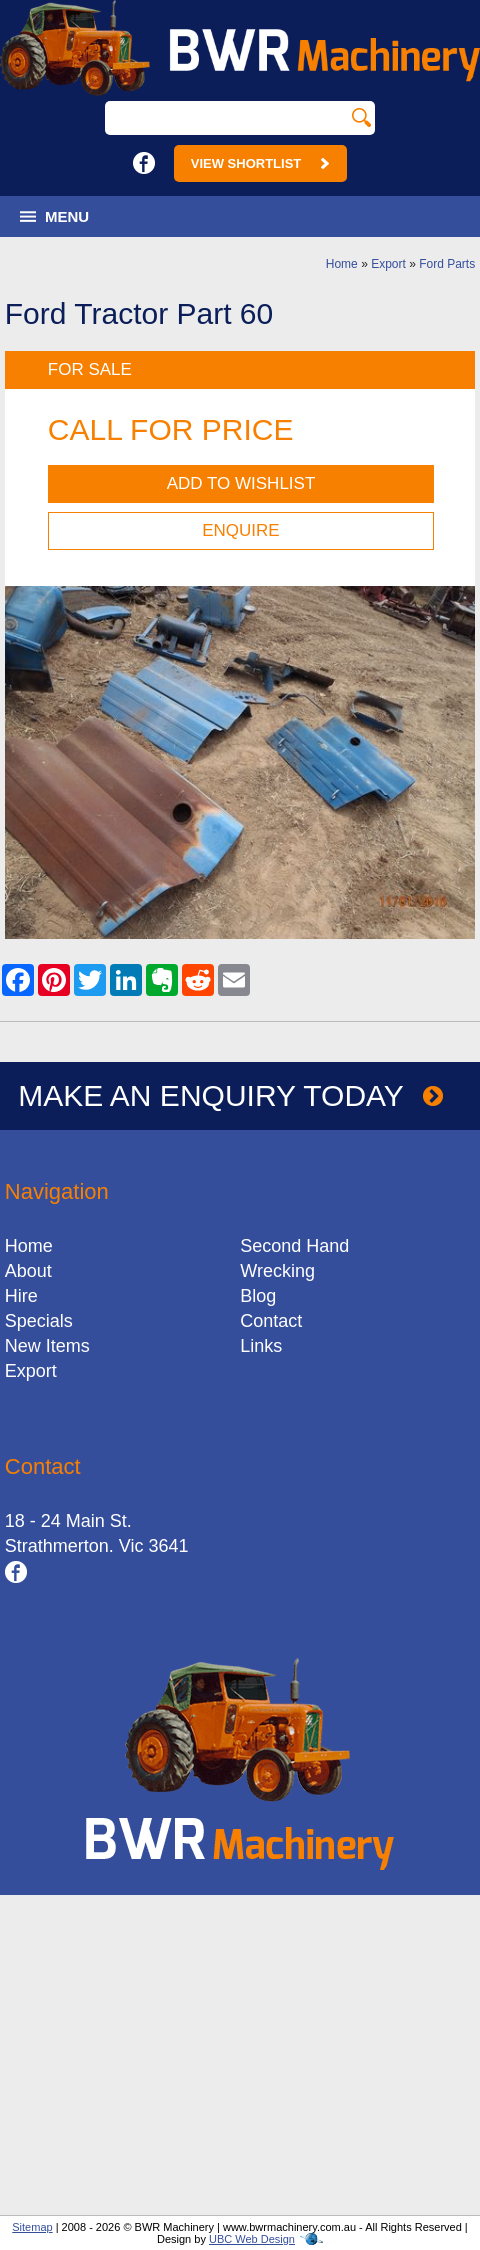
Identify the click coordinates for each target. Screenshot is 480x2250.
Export (388, 264)
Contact (271, 1321)
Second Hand (294, 1246)
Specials (39, 1321)
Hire (21, 1296)
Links (261, 1346)
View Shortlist (260, 163)
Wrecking (277, 1271)
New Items (47, 1346)
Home (342, 264)
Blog (258, 1296)
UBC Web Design (252, 2239)
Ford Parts (447, 264)
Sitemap (32, 2227)
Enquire (240, 530)
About (28, 1271)
